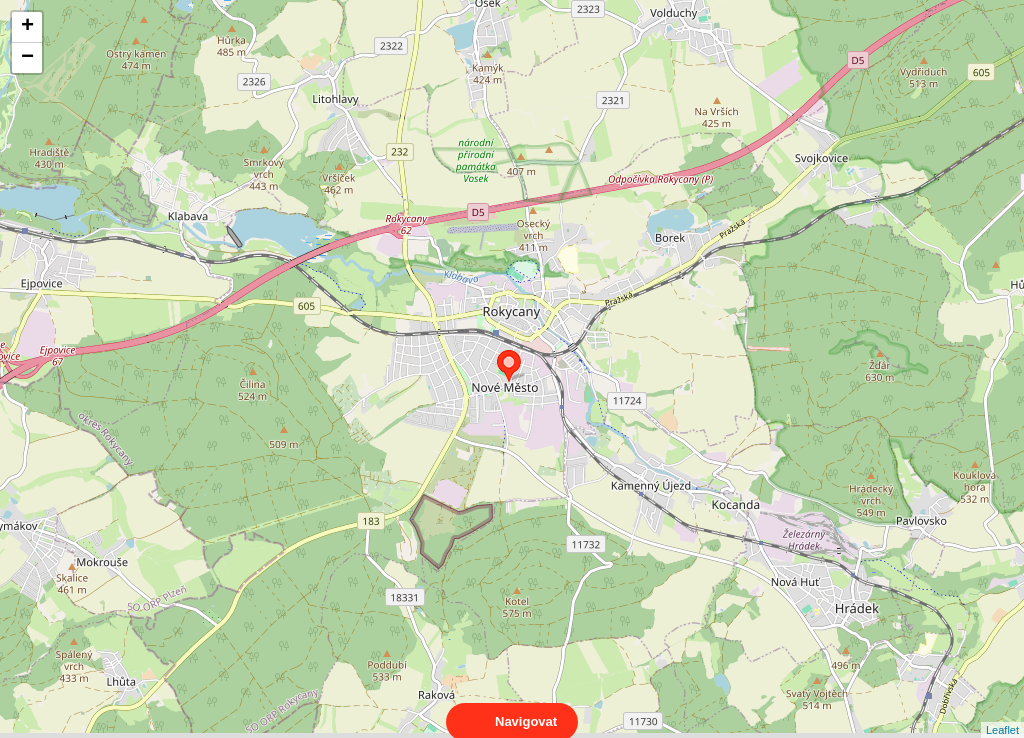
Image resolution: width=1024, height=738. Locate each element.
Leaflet (1002, 712)
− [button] (27, 58)
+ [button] (27, 27)
